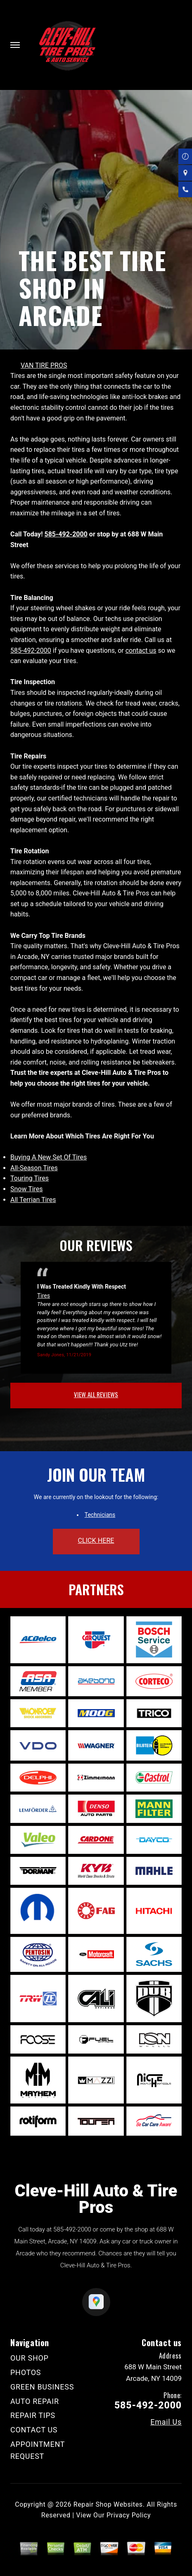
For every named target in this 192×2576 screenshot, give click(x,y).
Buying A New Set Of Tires (48, 1157)
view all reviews (96, 1394)
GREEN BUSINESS (42, 2386)
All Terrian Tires (33, 1200)
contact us (141, 650)
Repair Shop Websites (108, 2504)
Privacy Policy (129, 2515)
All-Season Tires (34, 1168)
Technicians (100, 1514)
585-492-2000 (65, 534)
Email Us (166, 2422)
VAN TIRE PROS (44, 365)
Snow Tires (26, 1189)
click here (96, 1540)
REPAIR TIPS (32, 2415)
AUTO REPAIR (34, 2401)
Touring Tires (29, 1178)
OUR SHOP (29, 2358)
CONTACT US (33, 2429)
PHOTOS (25, 2372)
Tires (43, 1295)
